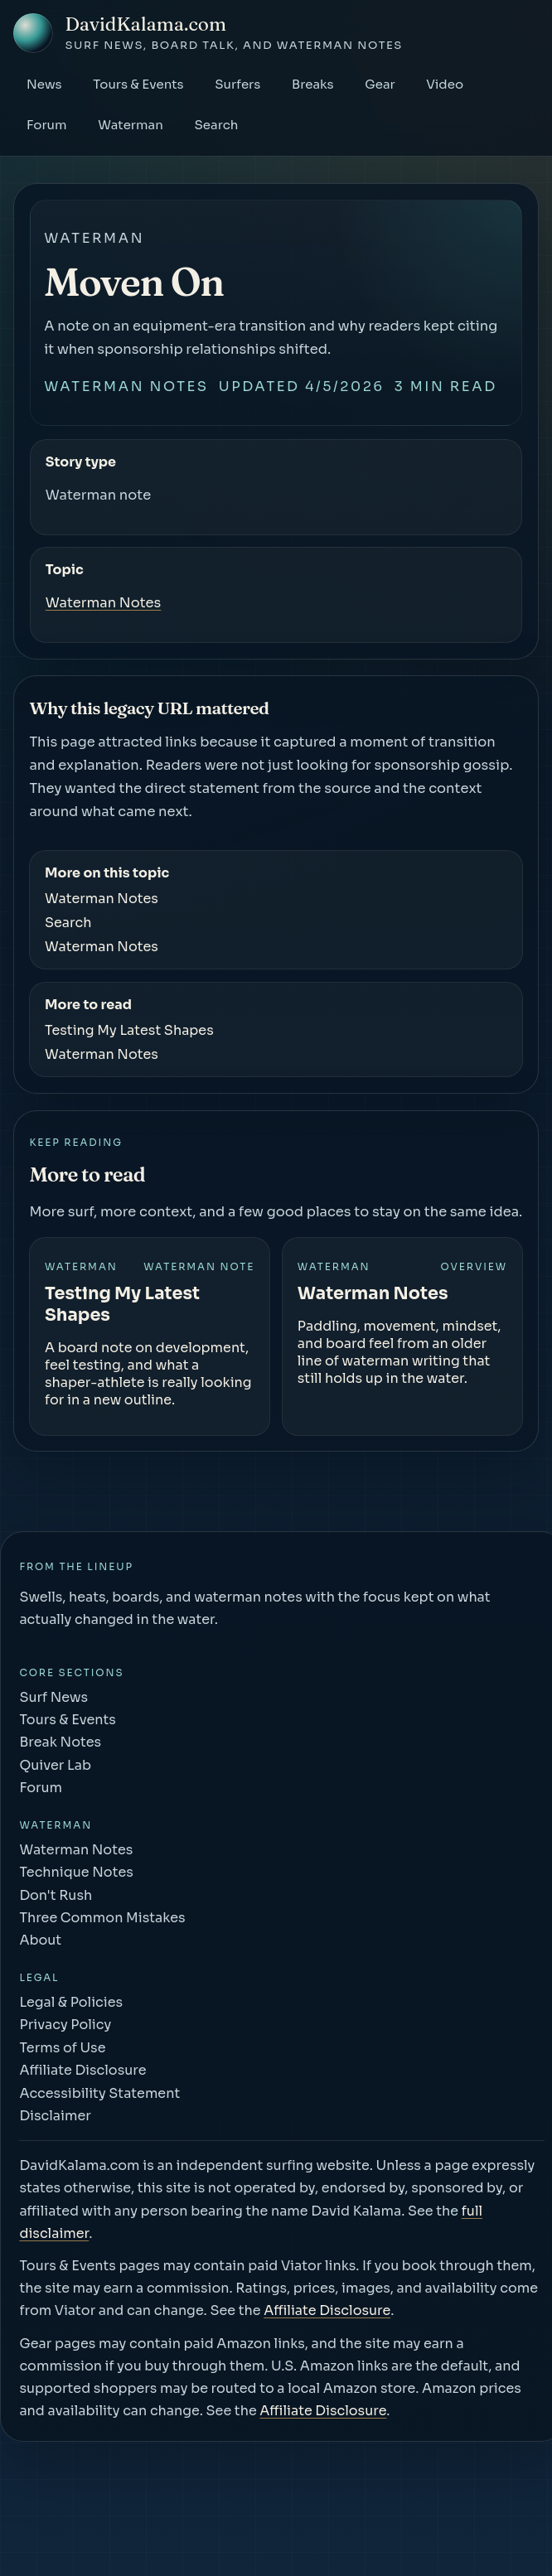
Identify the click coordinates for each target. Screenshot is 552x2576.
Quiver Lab (55, 1765)
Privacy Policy (65, 2024)
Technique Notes (76, 1872)
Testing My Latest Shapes (129, 1030)
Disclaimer (54, 2115)
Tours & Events (138, 84)
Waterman (130, 125)
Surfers (237, 84)
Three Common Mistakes (102, 1917)
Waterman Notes (126, 386)
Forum (47, 125)
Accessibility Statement (99, 2093)
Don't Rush (55, 1895)
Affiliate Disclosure (82, 2070)
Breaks (313, 84)
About (40, 1940)
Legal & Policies (71, 2002)
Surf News (53, 1697)
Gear (380, 84)
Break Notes (60, 1742)
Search (216, 125)
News (44, 84)
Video (444, 84)
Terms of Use (62, 2047)
